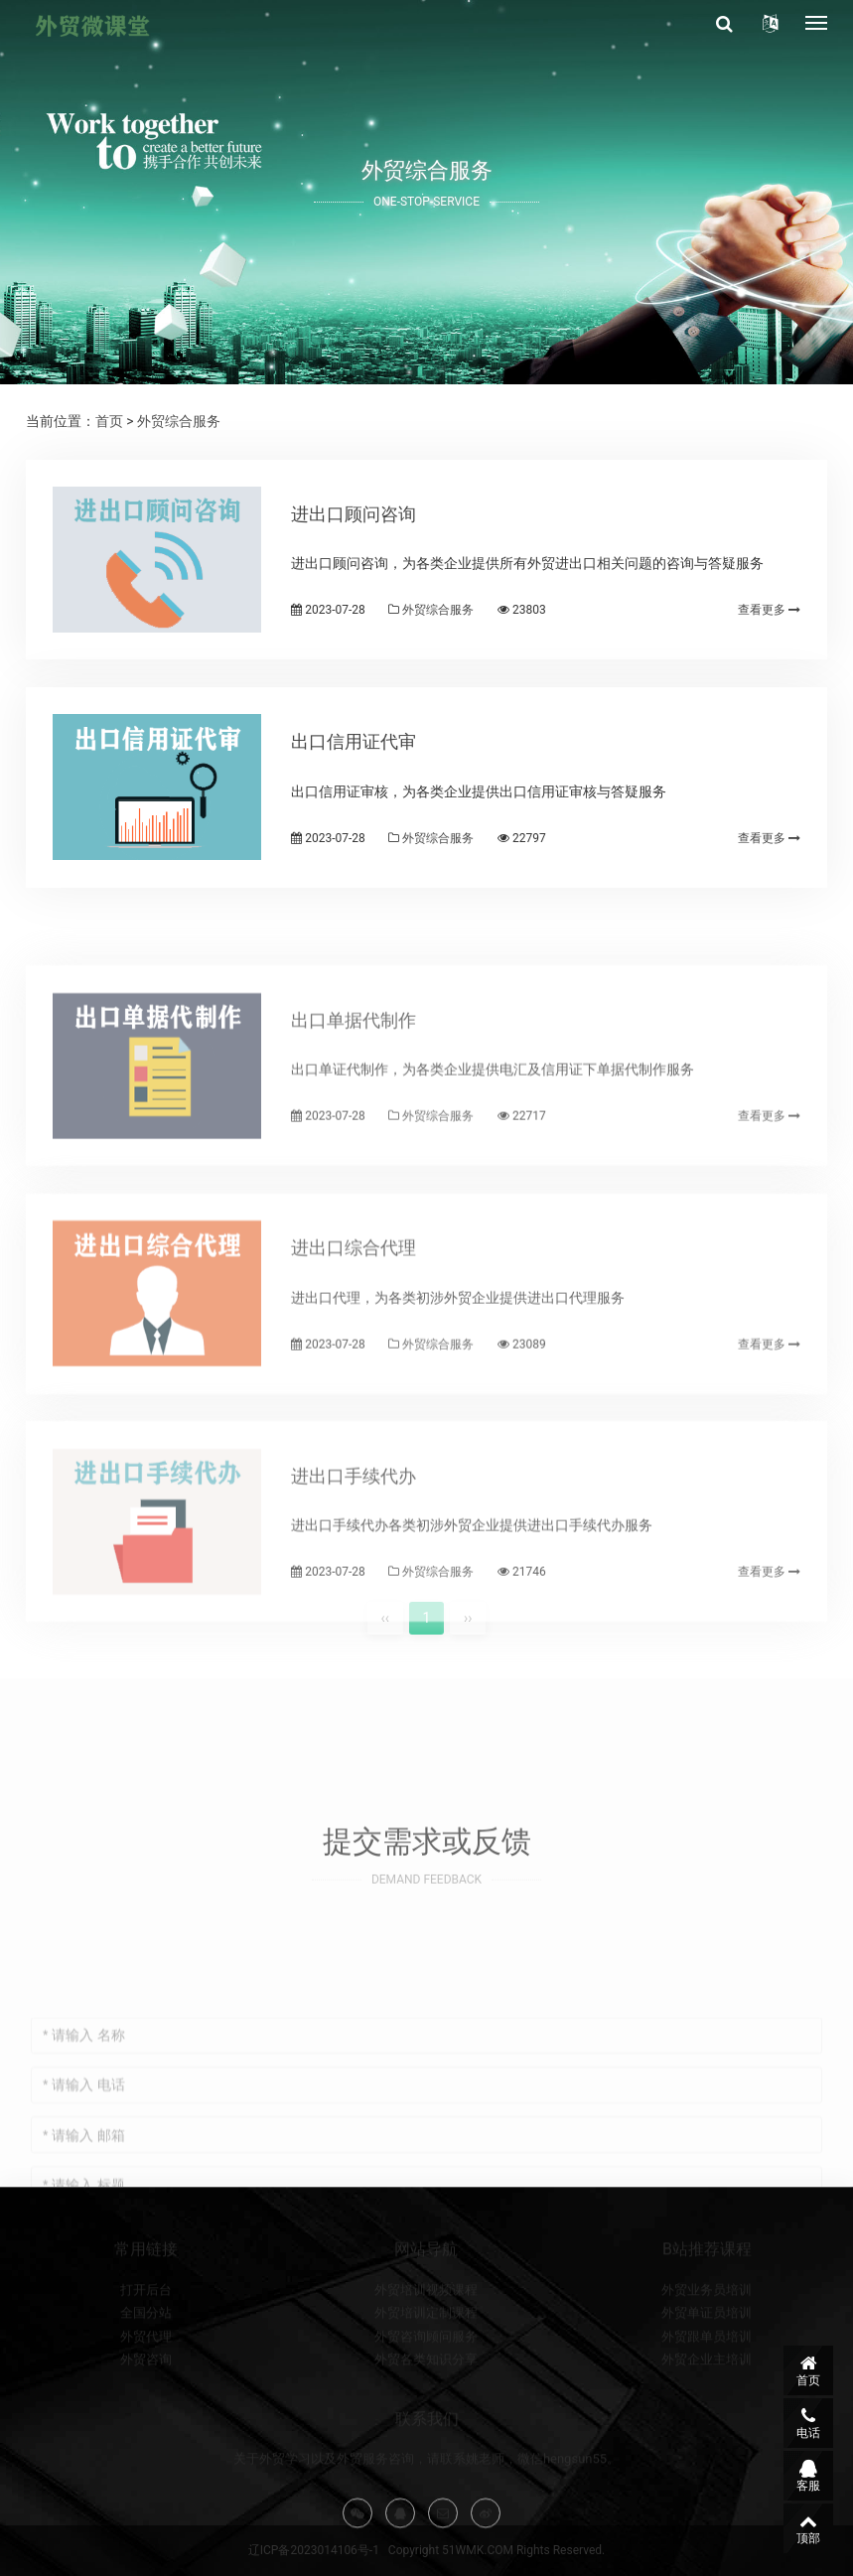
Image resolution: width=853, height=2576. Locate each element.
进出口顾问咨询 (353, 513)
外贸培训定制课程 (426, 2354)
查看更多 (769, 610)
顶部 (808, 2528)
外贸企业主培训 (706, 2399)
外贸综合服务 (178, 421)
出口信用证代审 (353, 741)
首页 (109, 421)
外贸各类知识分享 (426, 2399)
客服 (808, 2476)
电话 (808, 2423)
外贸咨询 (146, 2399)
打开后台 (146, 2330)
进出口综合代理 (353, 1308)
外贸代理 (146, 2376)
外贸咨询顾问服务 (426, 2376)
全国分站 (146, 2354)
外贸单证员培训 (706, 2354)
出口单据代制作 (353, 1081)
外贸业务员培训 (706, 2330)
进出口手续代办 (353, 1536)
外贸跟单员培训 (706, 2376)
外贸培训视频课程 (426, 2330)
